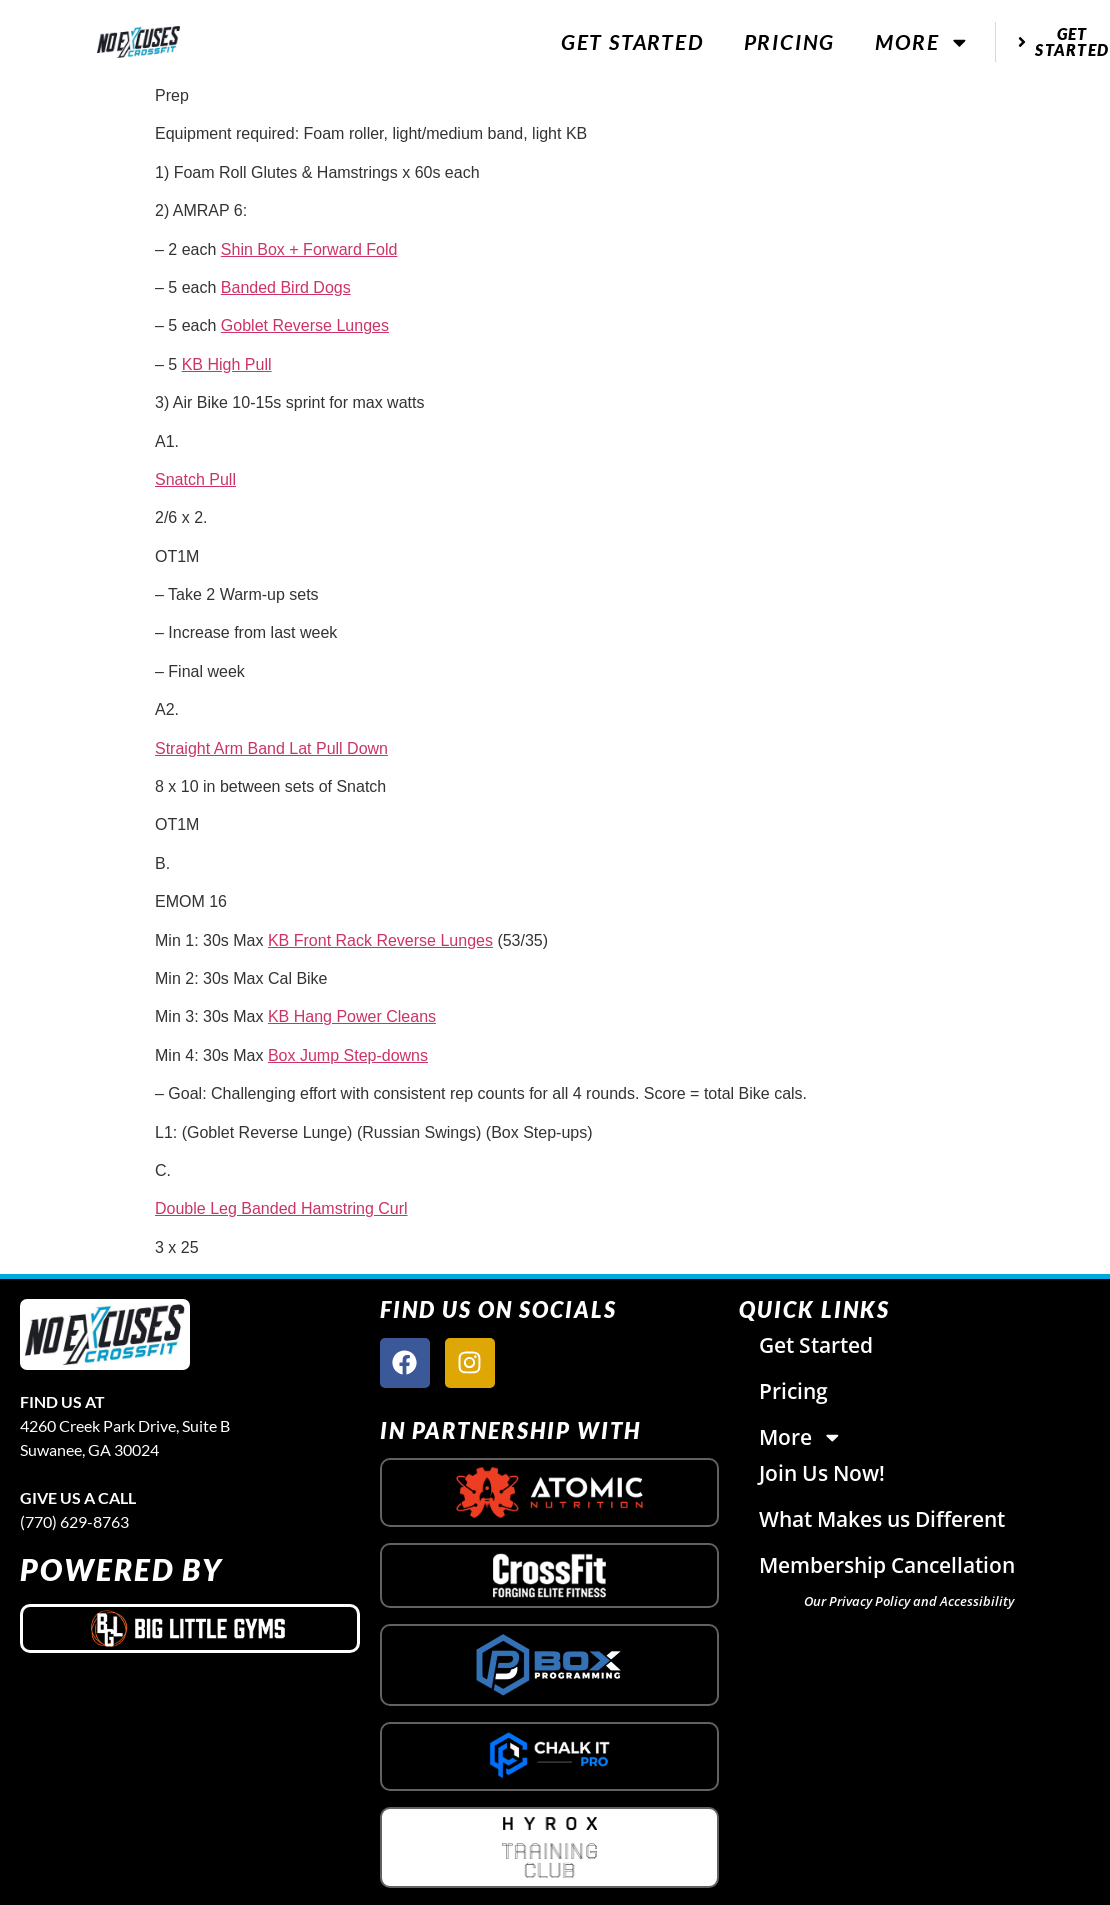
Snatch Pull (195, 479)
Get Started (632, 41)
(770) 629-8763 (74, 1521)
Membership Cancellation (887, 1565)
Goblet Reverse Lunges (305, 325)
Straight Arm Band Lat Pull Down (271, 748)
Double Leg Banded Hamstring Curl (281, 1208)
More (922, 42)
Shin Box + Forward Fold (309, 249)
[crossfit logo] (549, 1575)
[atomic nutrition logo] (550, 1492)
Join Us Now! (822, 1473)
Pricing (790, 41)
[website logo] (139, 42)
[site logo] (105, 1334)
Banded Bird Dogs (286, 287)
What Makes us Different (882, 1519)
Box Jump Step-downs (348, 1055)
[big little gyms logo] (190, 1628)
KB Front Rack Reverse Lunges (380, 940)
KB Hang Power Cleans (352, 1016)
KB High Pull (227, 364)
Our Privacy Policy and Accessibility (909, 1601)
